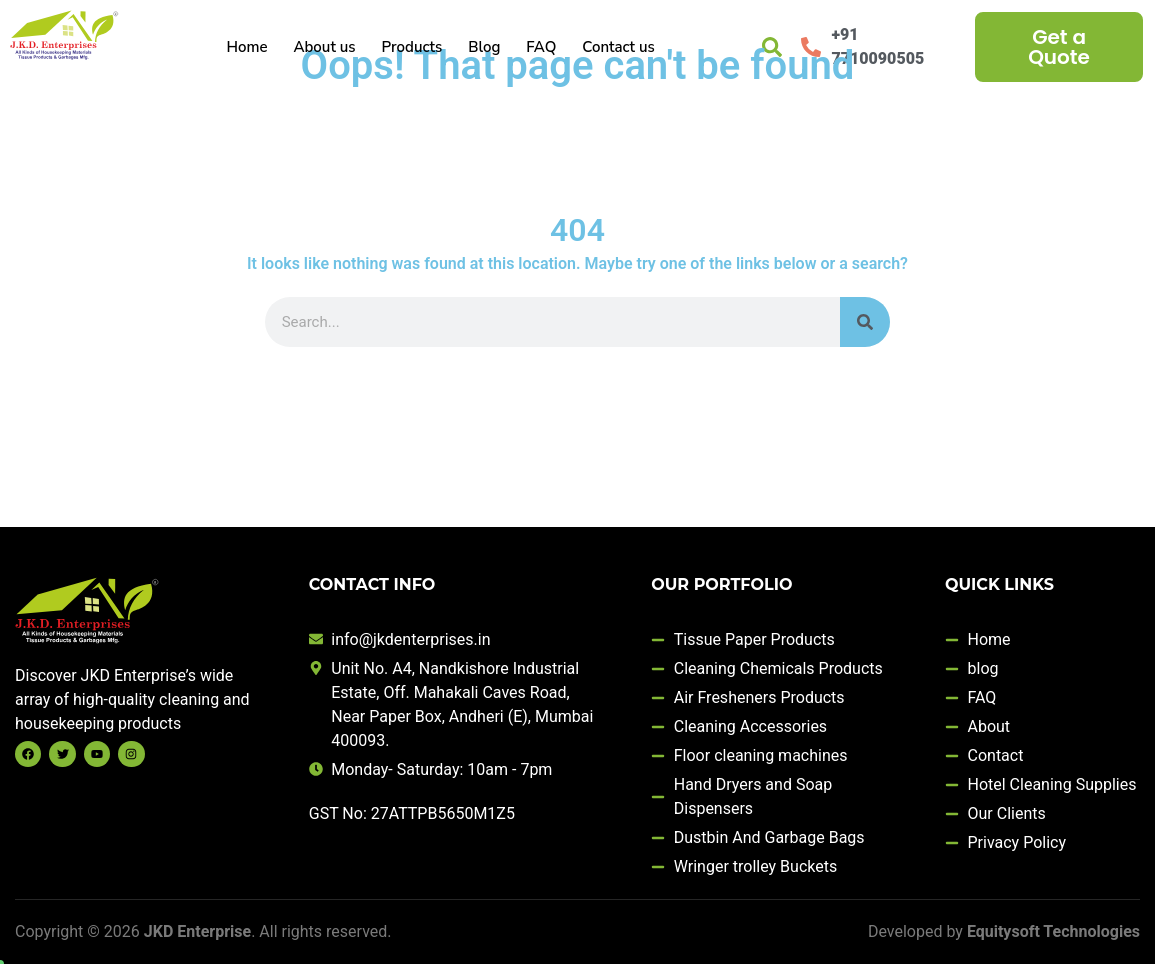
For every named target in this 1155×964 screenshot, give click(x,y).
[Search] (865, 322)
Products (412, 47)
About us (324, 47)
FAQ (541, 47)
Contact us (618, 47)
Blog (484, 47)
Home (246, 47)
